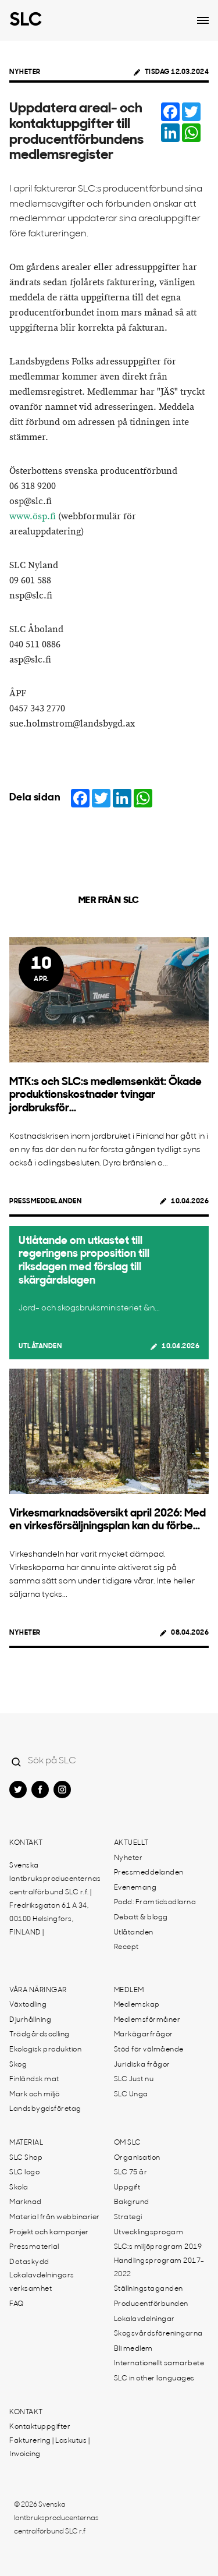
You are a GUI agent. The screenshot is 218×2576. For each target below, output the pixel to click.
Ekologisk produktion (45, 2049)
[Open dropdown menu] (203, 20)
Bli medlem (133, 2348)
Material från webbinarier (54, 2217)
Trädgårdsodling (39, 2034)
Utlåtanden (40, 1346)
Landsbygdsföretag (45, 2109)
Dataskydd (29, 2262)
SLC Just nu (134, 2079)
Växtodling (28, 2004)
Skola (18, 2187)
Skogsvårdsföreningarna (158, 2333)
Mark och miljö (34, 2094)
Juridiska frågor (142, 2064)
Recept (126, 1947)
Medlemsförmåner (147, 2020)
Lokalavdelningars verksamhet (41, 2282)
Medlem (129, 1990)
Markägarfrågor (143, 2034)
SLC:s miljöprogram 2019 (158, 2247)
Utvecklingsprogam (149, 2232)
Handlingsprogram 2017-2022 (159, 2268)
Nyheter (25, 72)
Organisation (137, 2158)
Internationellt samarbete (159, 2363)
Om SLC (127, 2142)
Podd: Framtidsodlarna (155, 1902)
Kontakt (26, 1843)
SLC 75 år (131, 2172)
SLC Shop (25, 2158)
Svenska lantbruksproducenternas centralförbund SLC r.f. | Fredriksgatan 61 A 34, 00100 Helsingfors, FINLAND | (55, 1899)
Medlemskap (137, 2004)
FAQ (16, 2304)
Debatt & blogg (141, 1917)
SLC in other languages (154, 2378)
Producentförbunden (151, 2304)
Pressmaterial (34, 2247)
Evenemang (135, 1887)
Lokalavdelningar (144, 2319)
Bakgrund (131, 2202)
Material (26, 2142)
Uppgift (127, 2187)
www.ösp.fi (32, 517)
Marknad (25, 2202)
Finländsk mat (34, 2079)
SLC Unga (131, 2094)
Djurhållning (30, 2020)
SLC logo (24, 2172)
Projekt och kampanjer (49, 2232)
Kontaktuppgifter (39, 2426)
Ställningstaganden (148, 2289)
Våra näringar (38, 1990)
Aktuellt (131, 1843)
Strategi (128, 2217)
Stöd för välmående (149, 2049)
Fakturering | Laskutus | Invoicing (49, 2447)
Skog (18, 2064)
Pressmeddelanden (45, 1201)
